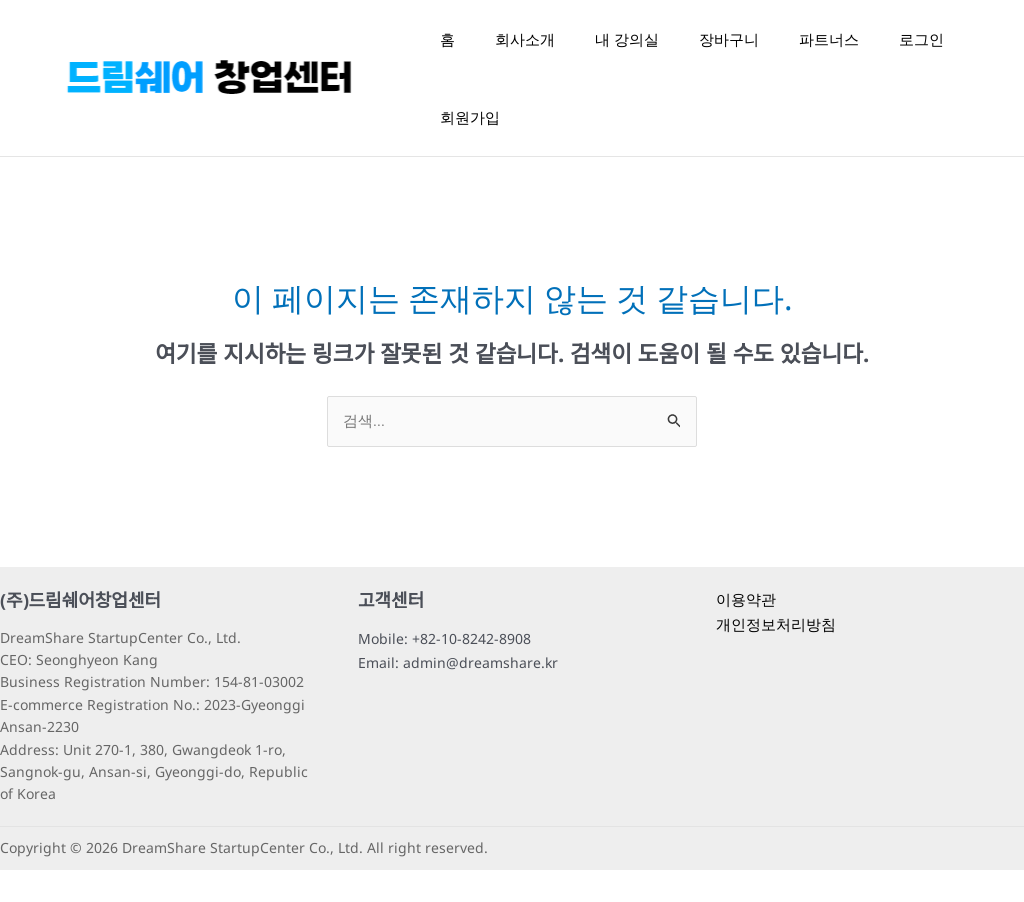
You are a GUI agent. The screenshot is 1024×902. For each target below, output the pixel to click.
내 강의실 (627, 47)
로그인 (921, 47)
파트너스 (829, 47)
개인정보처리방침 (776, 656)
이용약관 (746, 631)
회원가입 (470, 141)
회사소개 (525, 47)
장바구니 (729, 47)
